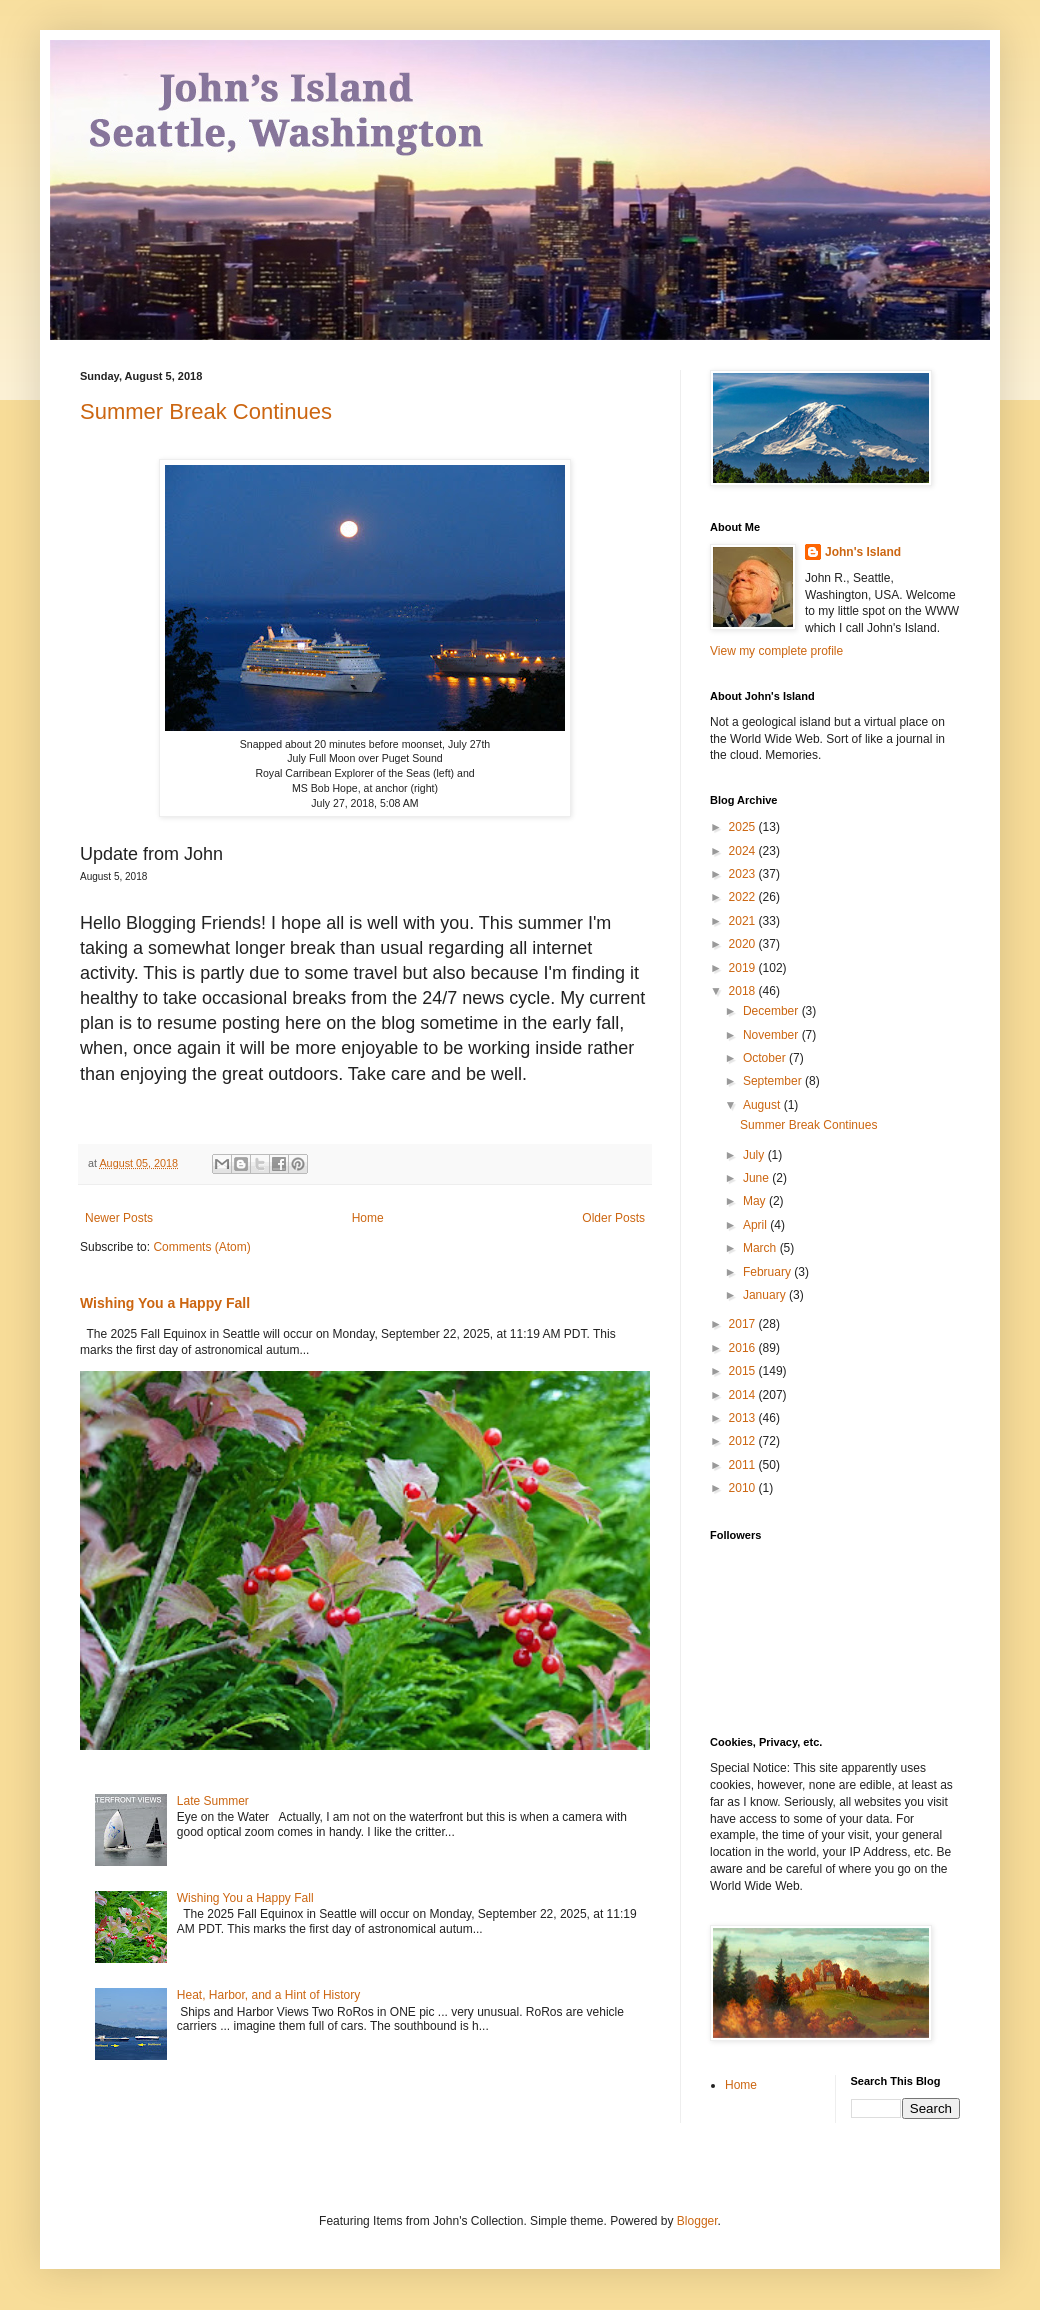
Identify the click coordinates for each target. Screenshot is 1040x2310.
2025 (744, 827)
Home (368, 1218)
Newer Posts (119, 1218)
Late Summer (213, 1801)
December (772, 1011)
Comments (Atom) (201, 1247)
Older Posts (613, 1218)
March (761, 1248)
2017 (744, 1324)
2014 (744, 1395)
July (755, 1155)
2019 (744, 968)
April (756, 1225)
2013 (744, 1418)
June (757, 1178)
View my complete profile (776, 651)
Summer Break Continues (206, 411)
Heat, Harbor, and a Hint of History (268, 1995)
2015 (744, 1371)
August (763, 1105)
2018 (744, 991)
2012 (744, 1441)
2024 (744, 851)
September (774, 1081)
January (766, 1295)
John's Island (863, 552)
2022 (744, 897)
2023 (744, 874)
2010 (744, 1488)
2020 (744, 944)
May (756, 1201)
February (768, 1272)
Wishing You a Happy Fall (165, 1303)
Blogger (697, 2221)
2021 (744, 921)
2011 (744, 1465)
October (766, 1058)
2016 (744, 1348)
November (772, 1035)
